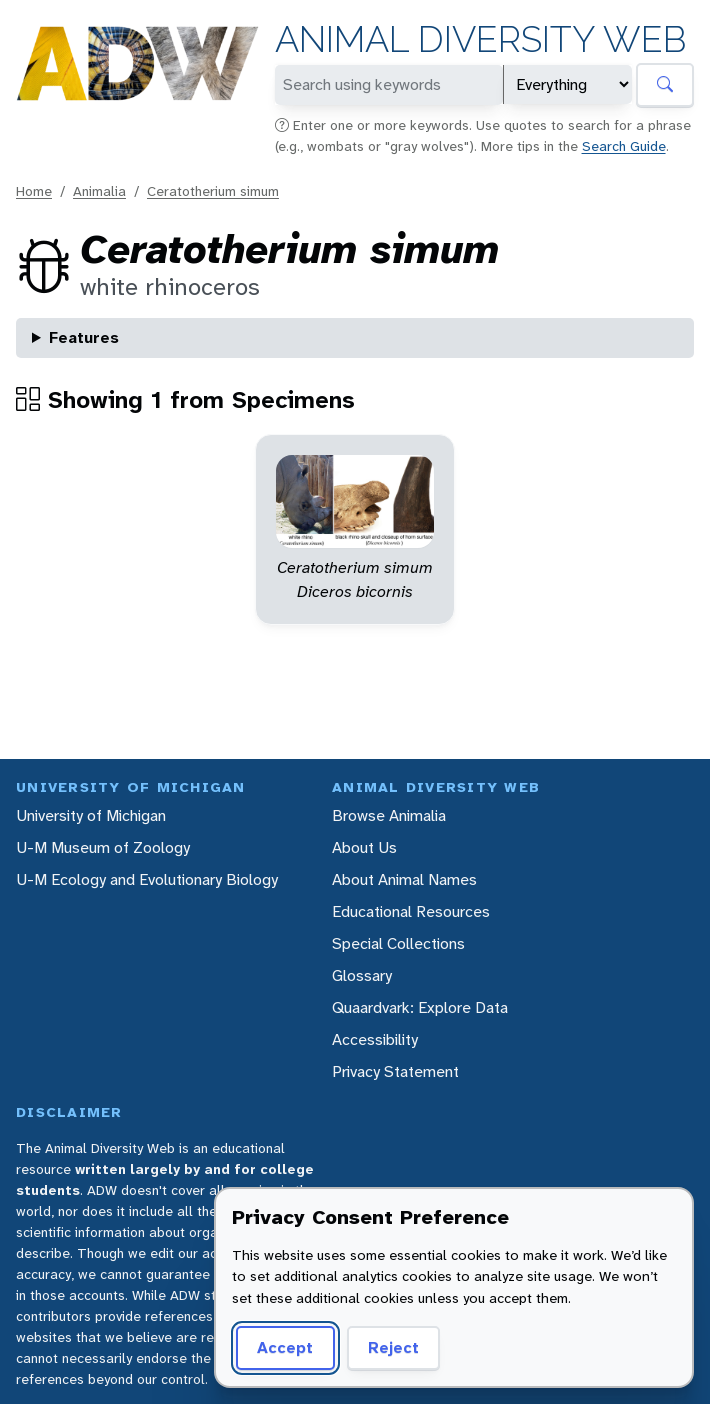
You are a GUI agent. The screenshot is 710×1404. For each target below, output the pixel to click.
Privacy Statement (395, 1071)
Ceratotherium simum (213, 191)
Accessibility (375, 1039)
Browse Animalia (389, 815)
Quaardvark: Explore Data (420, 1007)
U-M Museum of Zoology (103, 847)
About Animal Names (404, 879)
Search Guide (624, 146)
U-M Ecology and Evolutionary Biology (147, 879)
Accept (285, 1347)
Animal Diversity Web (480, 39)
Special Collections (398, 943)
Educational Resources (411, 911)
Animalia (99, 191)
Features (84, 337)
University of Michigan (91, 815)
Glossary (362, 975)
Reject (393, 1347)
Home (34, 191)
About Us (364, 847)
